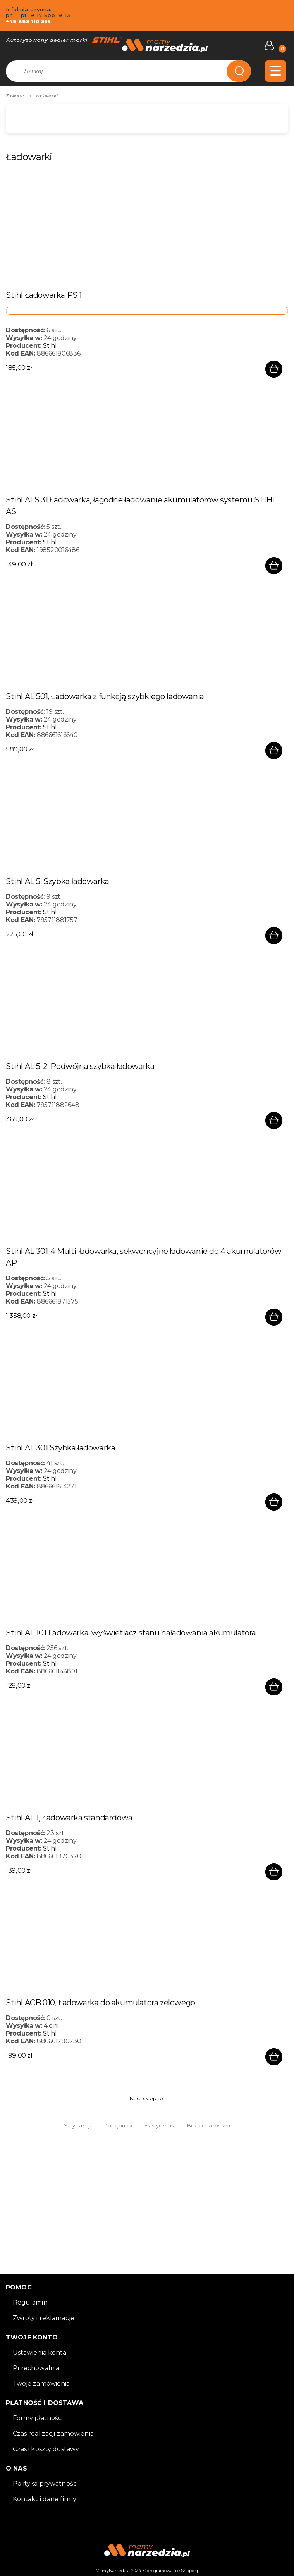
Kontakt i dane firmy (45, 2499)
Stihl (50, 345)
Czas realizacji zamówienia (53, 2433)
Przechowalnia (36, 2368)
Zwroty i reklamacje (43, 2318)
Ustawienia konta (40, 2352)
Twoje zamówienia (41, 2383)
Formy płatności (38, 2418)
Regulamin (30, 2302)
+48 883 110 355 (28, 21)
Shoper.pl (191, 2570)
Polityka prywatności (45, 2483)
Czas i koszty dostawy (46, 2449)
